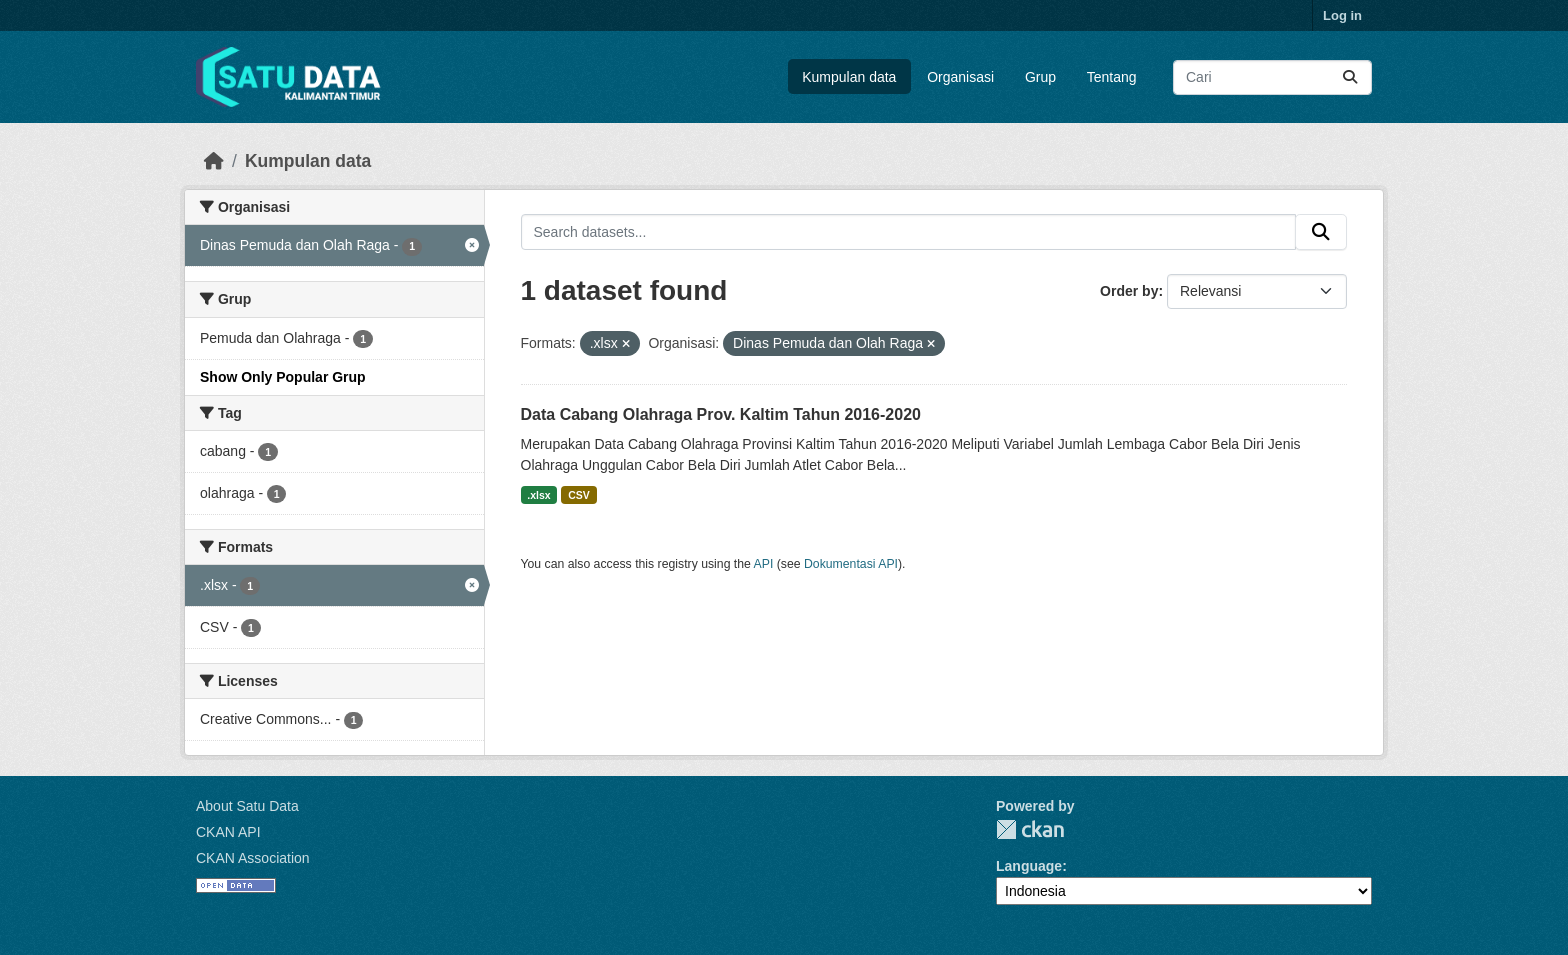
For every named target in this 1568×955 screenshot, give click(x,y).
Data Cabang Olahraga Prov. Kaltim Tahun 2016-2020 (721, 414)
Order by (1129, 291)
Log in (1342, 15)
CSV (579, 495)
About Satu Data (247, 806)
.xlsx (538, 495)
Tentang (1112, 77)
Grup (1040, 77)
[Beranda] (214, 161)
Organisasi (960, 77)
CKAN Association (253, 858)
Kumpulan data (849, 77)
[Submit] (1350, 77)
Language (1029, 866)
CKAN (1030, 829)
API (764, 564)
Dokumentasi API (851, 564)
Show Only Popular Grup (283, 377)
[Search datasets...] (1272, 77)
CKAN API (228, 832)
